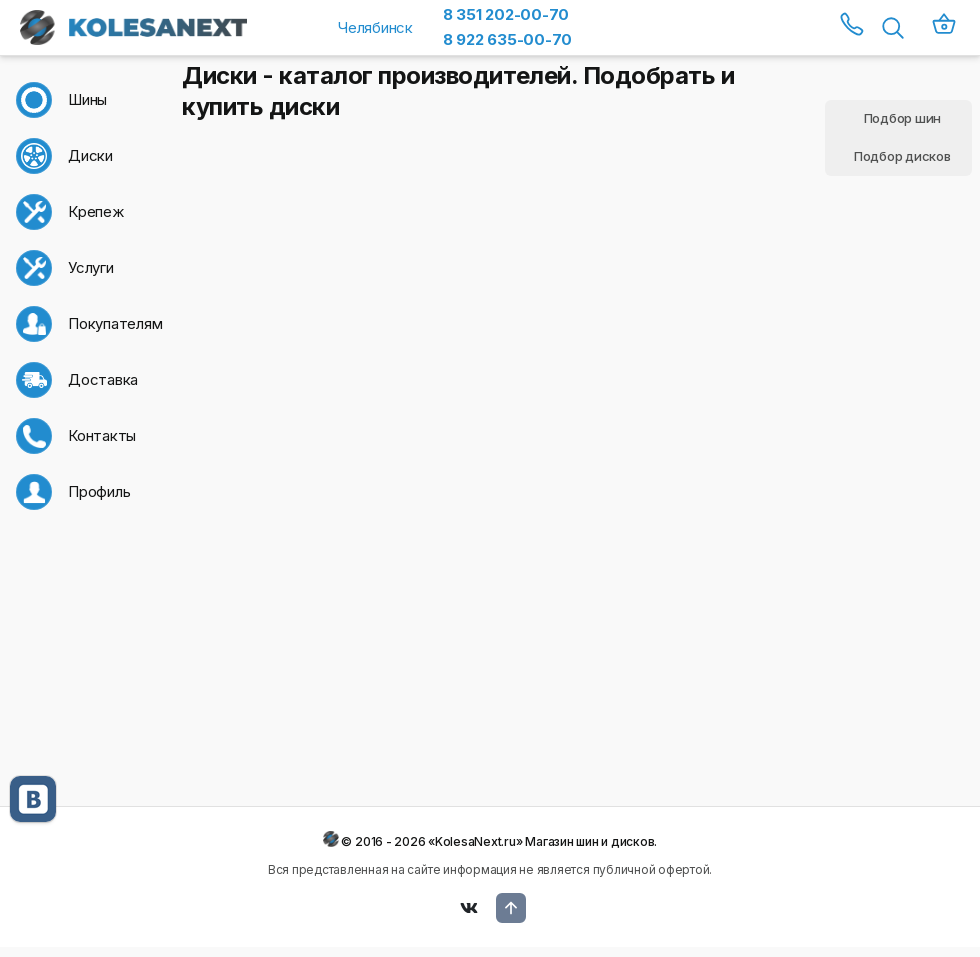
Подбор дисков (902, 156)
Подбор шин (903, 118)
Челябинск (375, 27)
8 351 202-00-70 (506, 14)
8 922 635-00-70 (507, 39)
